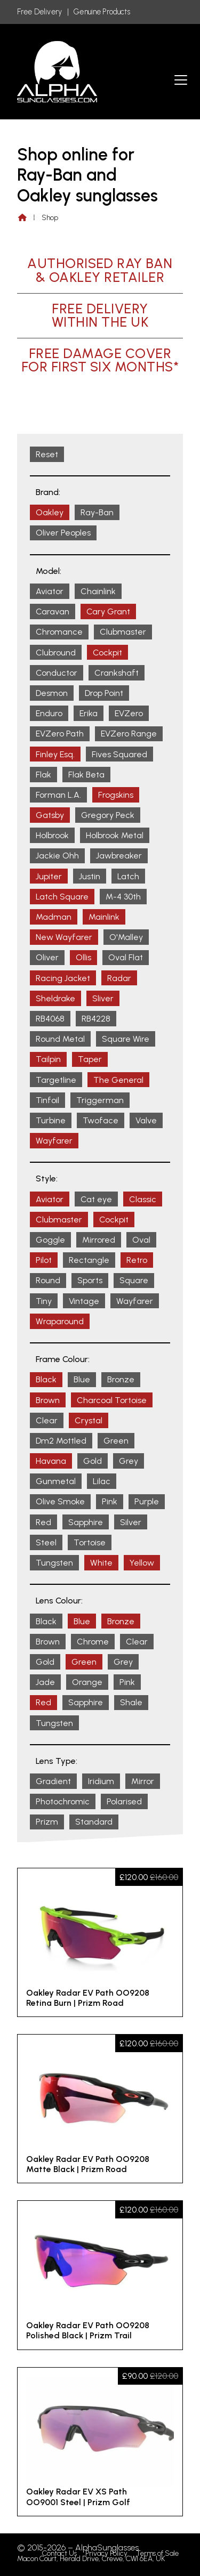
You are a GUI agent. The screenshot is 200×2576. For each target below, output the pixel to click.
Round (48, 1280)
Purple (146, 1501)
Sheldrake (55, 998)
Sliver (103, 998)
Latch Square (62, 897)
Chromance (59, 632)
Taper (90, 1059)
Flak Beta (86, 774)
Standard (94, 1822)
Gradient (53, 1781)
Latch (128, 876)
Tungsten (54, 1563)
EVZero (129, 713)
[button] (180, 80)
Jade (45, 1682)
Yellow (142, 1563)
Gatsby (50, 815)
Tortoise (90, 1542)
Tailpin (48, 1059)
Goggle (50, 1240)
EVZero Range (129, 733)
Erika (88, 713)
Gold (92, 1461)
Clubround (56, 652)
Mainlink (104, 917)
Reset (47, 454)
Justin (89, 876)
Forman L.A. (58, 795)
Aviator (49, 591)
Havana (51, 1461)
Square (133, 1280)
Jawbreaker (119, 855)
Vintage (84, 1301)
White (101, 1563)
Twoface (100, 1120)
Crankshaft (116, 673)
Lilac (101, 1481)
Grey (128, 1461)
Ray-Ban (97, 512)
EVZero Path (60, 733)
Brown (48, 1400)
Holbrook (52, 835)
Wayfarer (54, 1141)
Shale (131, 1702)
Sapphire (85, 1522)
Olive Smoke (60, 1501)
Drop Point (104, 693)
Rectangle (89, 1260)
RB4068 (50, 1019)
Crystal (88, 1420)
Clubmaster (123, 632)
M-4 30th (123, 897)
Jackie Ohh (57, 855)
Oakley (49, 512)
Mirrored (98, 1240)
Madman (53, 917)
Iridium (101, 1781)
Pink (109, 1501)
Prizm (47, 1822)
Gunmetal (56, 1481)
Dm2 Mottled (61, 1441)
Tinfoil (47, 1100)
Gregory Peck (107, 815)
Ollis (83, 957)
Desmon (52, 693)
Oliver (47, 957)
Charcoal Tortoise (112, 1400)
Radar (119, 978)
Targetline (56, 1080)
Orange (87, 1682)
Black (46, 1379)
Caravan (52, 611)
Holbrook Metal (114, 835)
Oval (141, 1240)
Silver (130, 1522)
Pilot (44, 1260)
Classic (142, 1199)
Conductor (56, 673)
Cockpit (107, 652)
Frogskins (115, 795)
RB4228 (96, 1019)
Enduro (49, 713)
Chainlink (98, 591)
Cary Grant (108, 611)
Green (116, 1441)
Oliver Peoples (63, 533)
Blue (82, 1379)
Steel (46, 1542)
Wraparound (60, 1321)
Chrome (93, 1642)
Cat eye (96, 1199)
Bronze (120, 1379)
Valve (146, 1120)
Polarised (124, 1801)
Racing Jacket (63, 978)
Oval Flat (125, 957)
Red (43, 1522)
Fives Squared (119, 754)
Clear (47, 1420)
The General (118, 1080)
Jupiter (49, 876)
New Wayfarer (64, 937)
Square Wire (125, 1039)
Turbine (51, 1120)
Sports (89, 1280)
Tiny (44, 1301)
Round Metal (60, 1039)
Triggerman (100, 1100)
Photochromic (63, 1801)
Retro (136, 1260)
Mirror (142, 1781)
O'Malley (126, 937)
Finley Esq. (55, 754)
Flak (43, 774)
